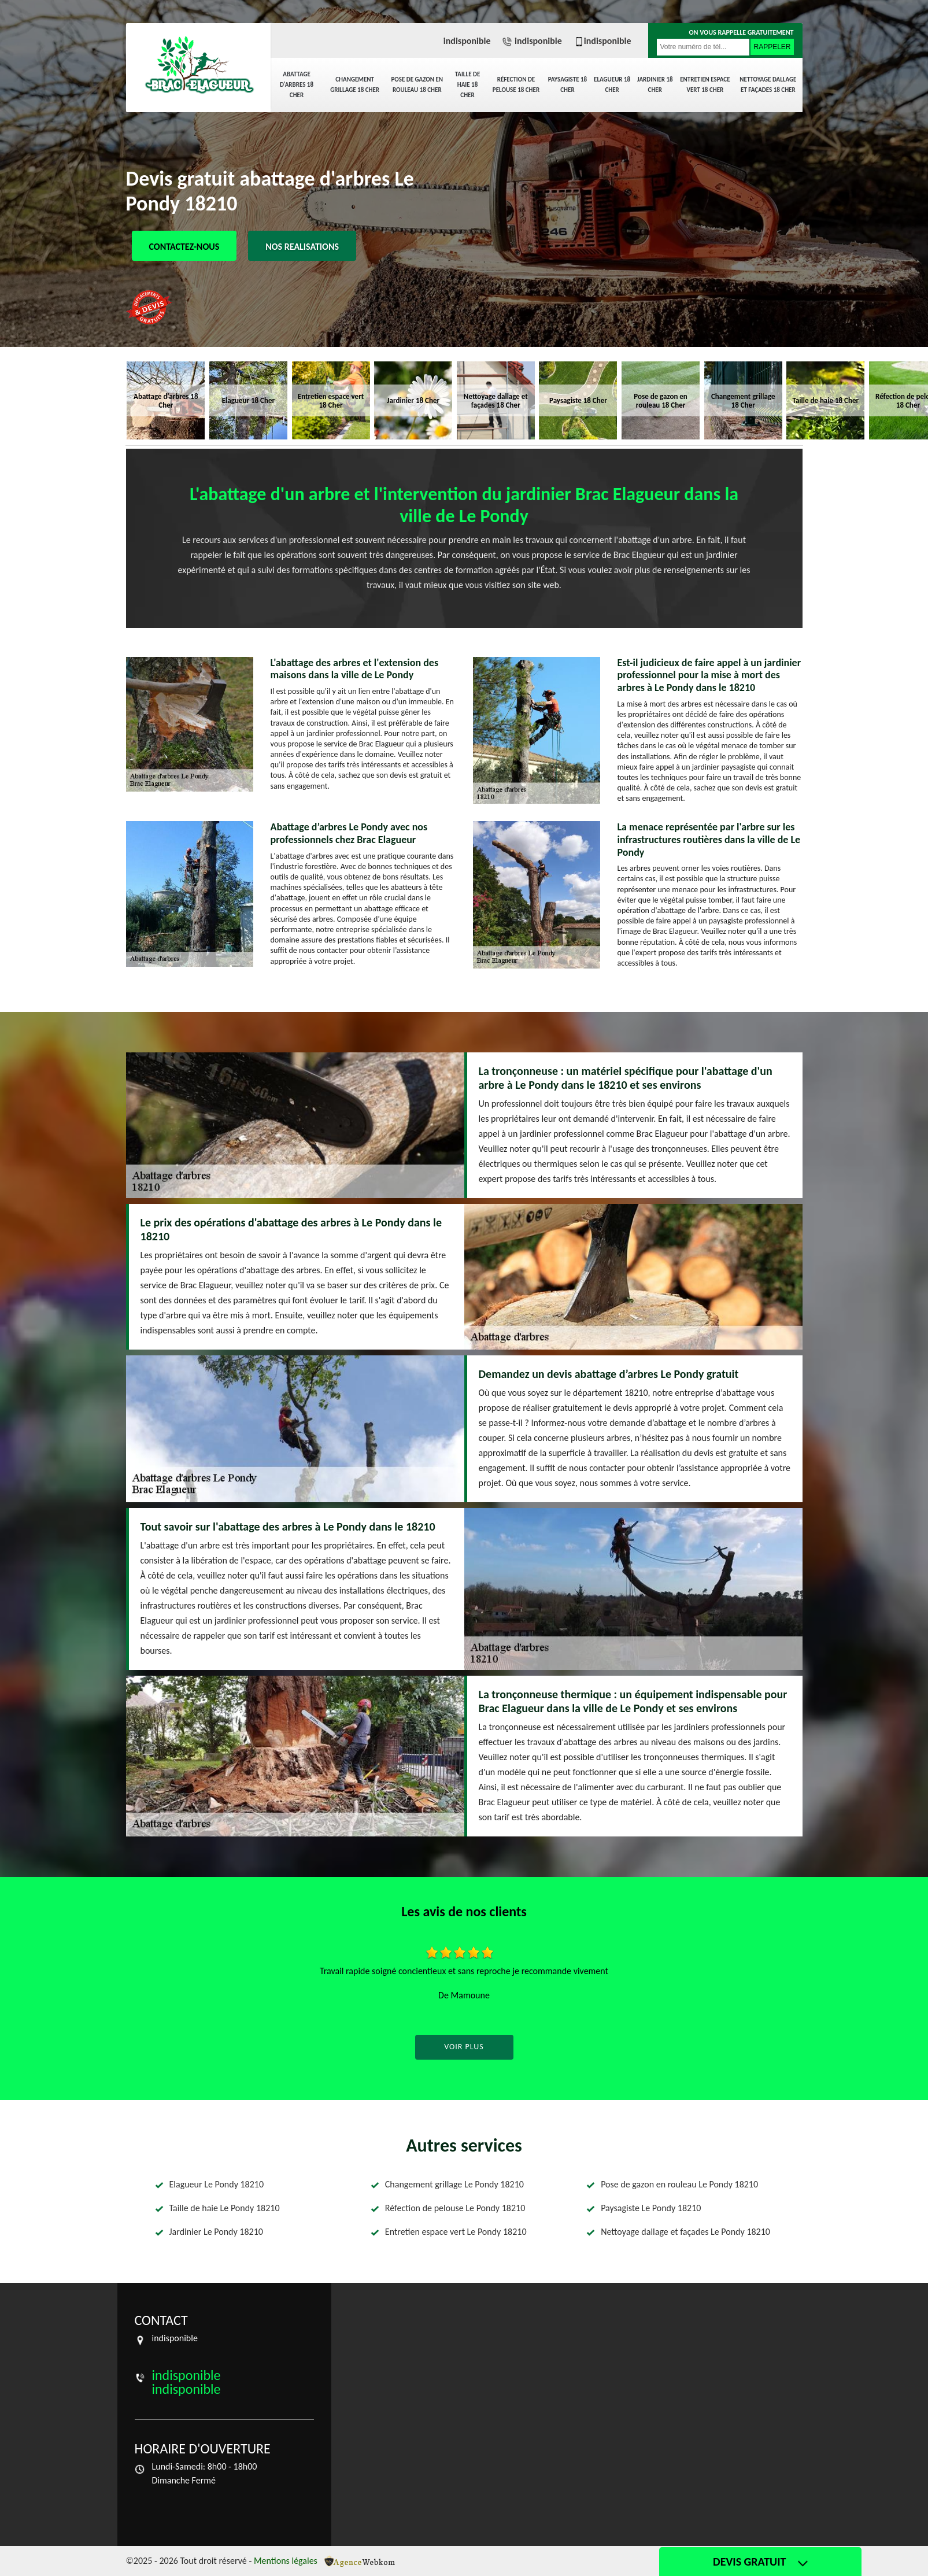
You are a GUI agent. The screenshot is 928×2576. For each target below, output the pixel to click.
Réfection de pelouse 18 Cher (516, 85)
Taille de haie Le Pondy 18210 (224, 2207)
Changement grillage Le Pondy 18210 (454, 2184)
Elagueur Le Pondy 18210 (216, 2184)
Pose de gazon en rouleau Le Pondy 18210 (679, 2184)
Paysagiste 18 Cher (567, 85)
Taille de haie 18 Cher (467, 85)
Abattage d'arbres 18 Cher (296, 85)
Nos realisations (302, 246)
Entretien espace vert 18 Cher (705, 85)
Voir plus (464, 2047)
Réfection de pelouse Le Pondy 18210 (455, 2207)
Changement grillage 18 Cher (354, 85)
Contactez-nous (184, 246)
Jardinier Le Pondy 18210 (216, 2231)
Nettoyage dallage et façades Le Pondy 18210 (685, 2231)
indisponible (467, 40)
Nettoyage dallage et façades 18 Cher (768, 85)
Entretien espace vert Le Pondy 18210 (456, 2231)
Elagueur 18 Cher (612, 85)
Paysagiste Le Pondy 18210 (651, 2207)
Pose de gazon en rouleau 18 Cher (417, 85)
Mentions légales (285, 2560)
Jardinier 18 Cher (655, 85)
